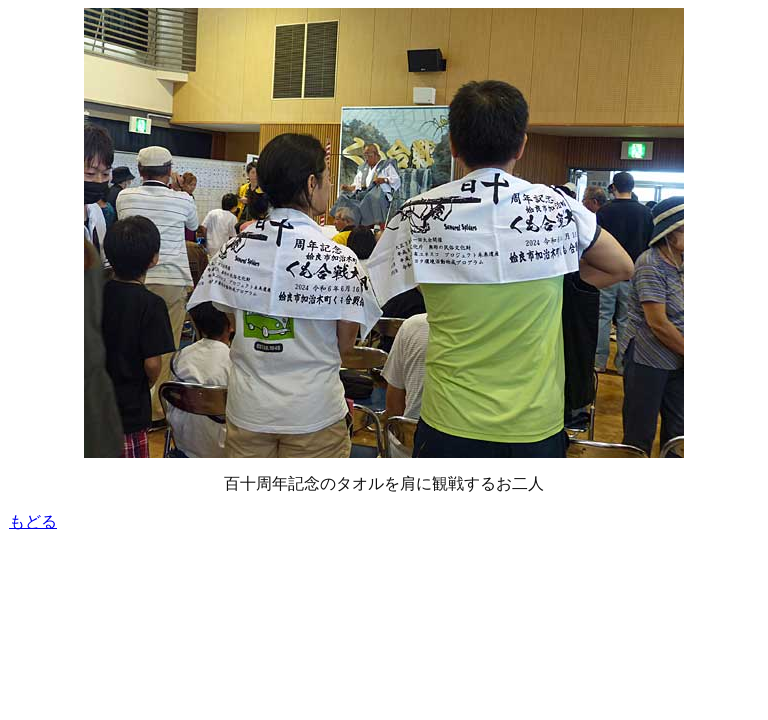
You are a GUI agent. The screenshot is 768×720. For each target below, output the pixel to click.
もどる (33, 521)
